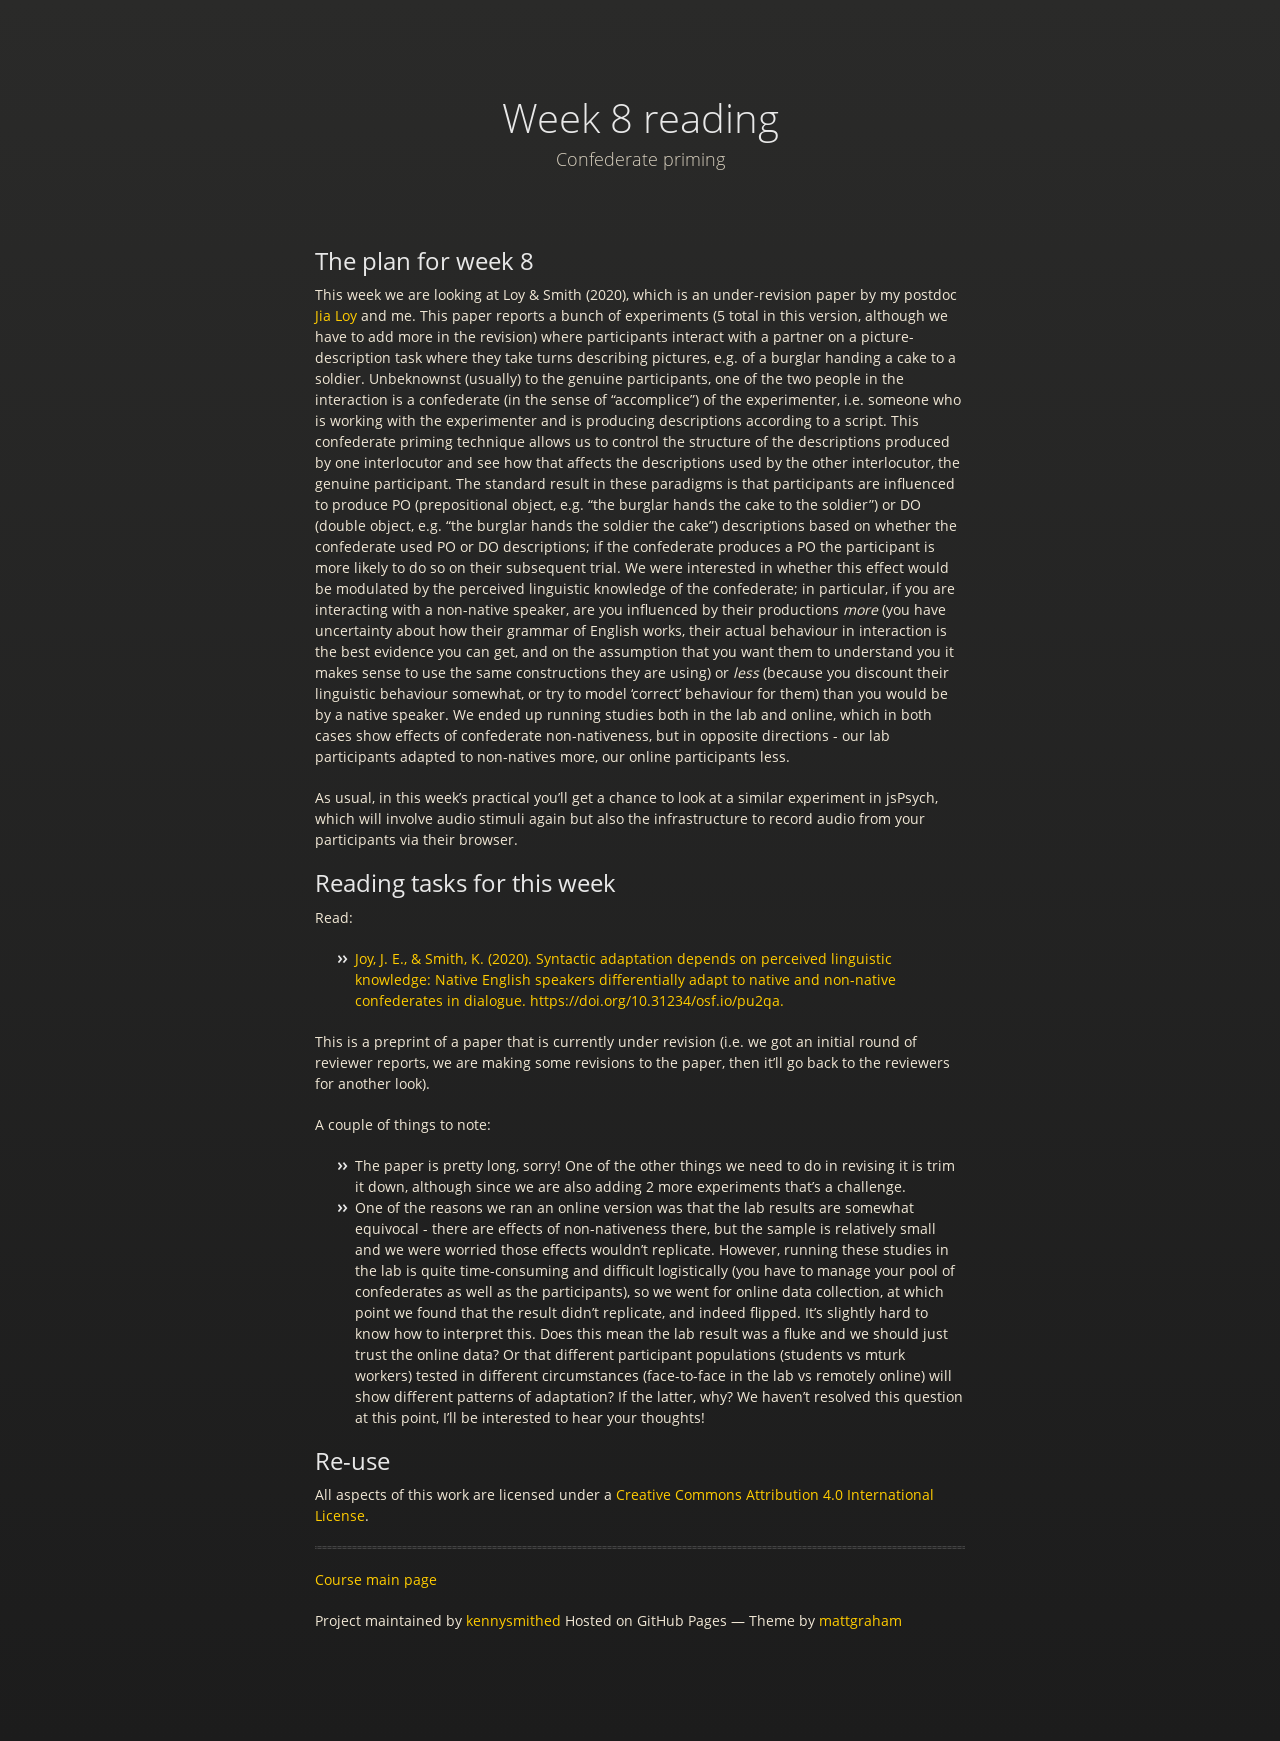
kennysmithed (513, 1620)
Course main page (376, 1579)
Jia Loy (336, 315)
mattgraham (860, 1620)
